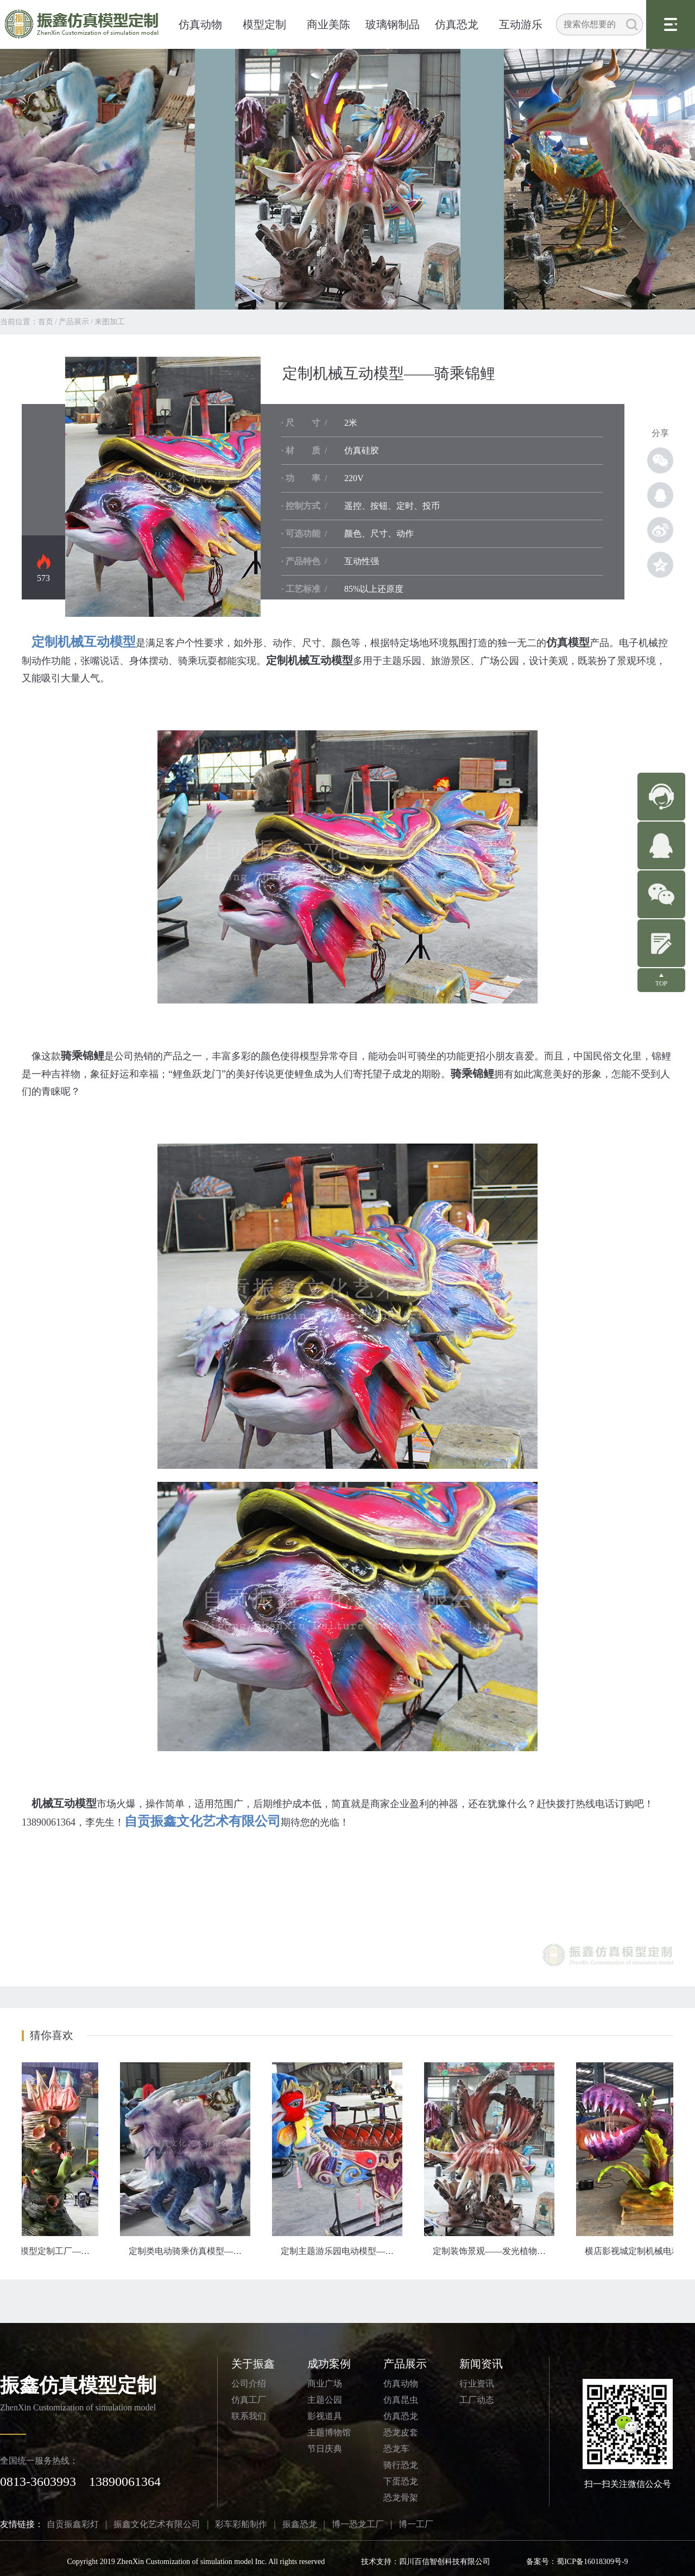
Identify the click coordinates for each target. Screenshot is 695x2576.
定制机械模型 (163, 486)
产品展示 (74, 322)
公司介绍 (248, 2383)
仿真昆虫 (400, 2399)
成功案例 (329, 2364)
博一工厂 (416, 2524)
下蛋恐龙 (400, 2481)
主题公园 (324, 2399)
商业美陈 (328, 24)
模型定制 (264, 24)
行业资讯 (476, 2383)
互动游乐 (520, 24)
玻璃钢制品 (392, 24)
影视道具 (324, 2416)
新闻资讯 (481, 2364)
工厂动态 (476, 2399)
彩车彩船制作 (241, 2524)
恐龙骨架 (400, 2497)
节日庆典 (324, 2448)
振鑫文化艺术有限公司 (156, 2524)
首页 (45, 322)
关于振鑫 (253, 2364)
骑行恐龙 (400, 2465)
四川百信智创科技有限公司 (444, 2562)
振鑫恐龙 (299, 2524)
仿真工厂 (248, 2399)
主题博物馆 (329, 2432)
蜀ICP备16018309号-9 (592, 2562)
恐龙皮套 (400, 2432)
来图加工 (109, 322)
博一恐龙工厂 (358, 2524)
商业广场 (324, 2383)
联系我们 (248, 2416)
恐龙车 (396, 2448)
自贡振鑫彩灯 (73, 2524)
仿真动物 (200, 24)
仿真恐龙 (456, 24)
